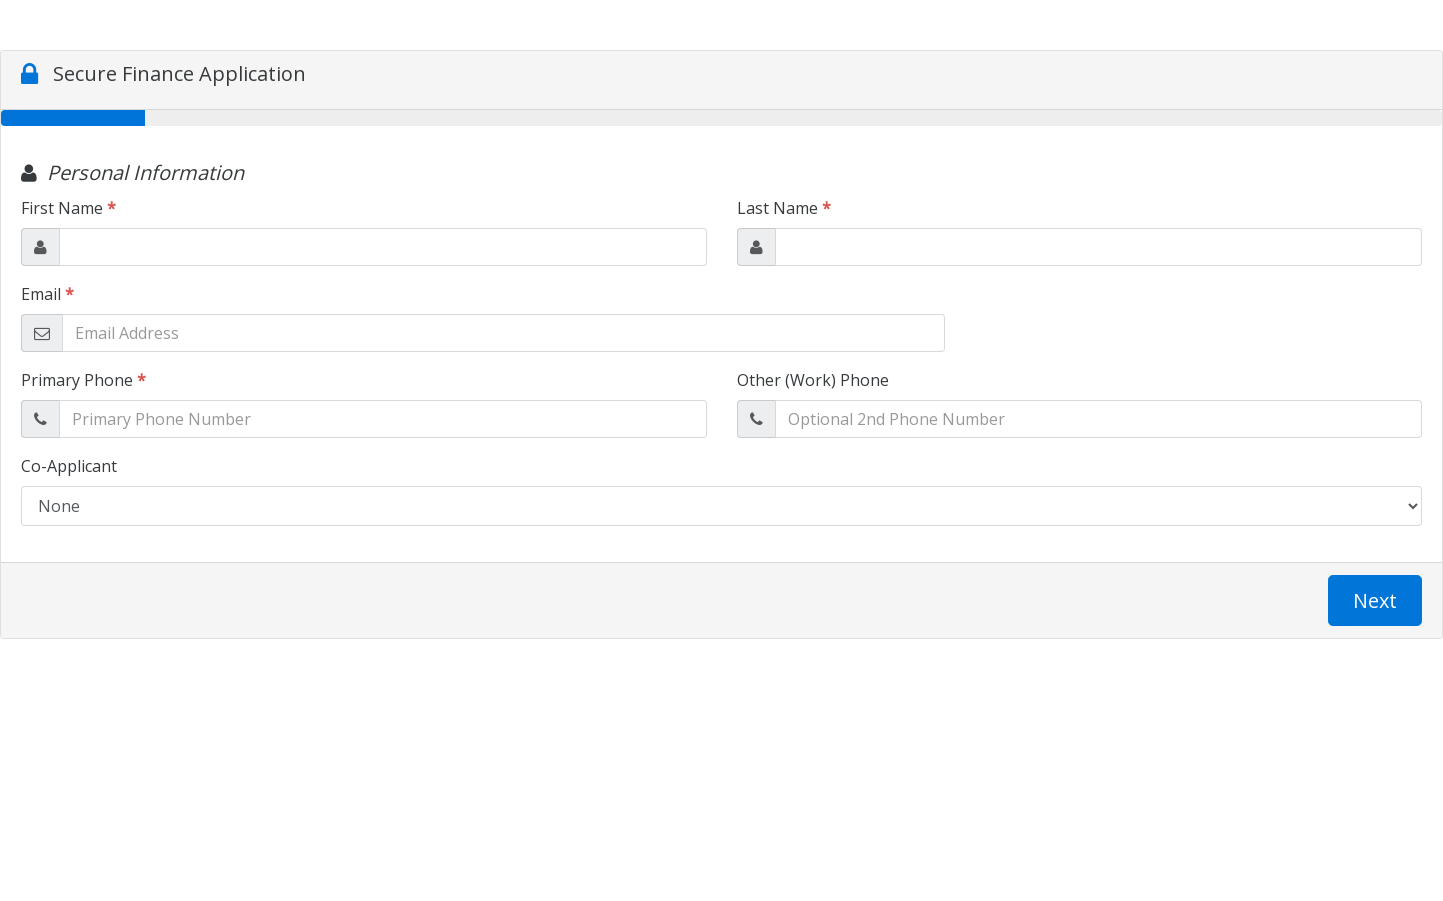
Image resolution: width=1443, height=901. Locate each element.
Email (47, 294)
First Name (68, 208)
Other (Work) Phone (813, 380)
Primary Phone (83, 380)
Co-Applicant (69, 466)
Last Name (784, 208)
